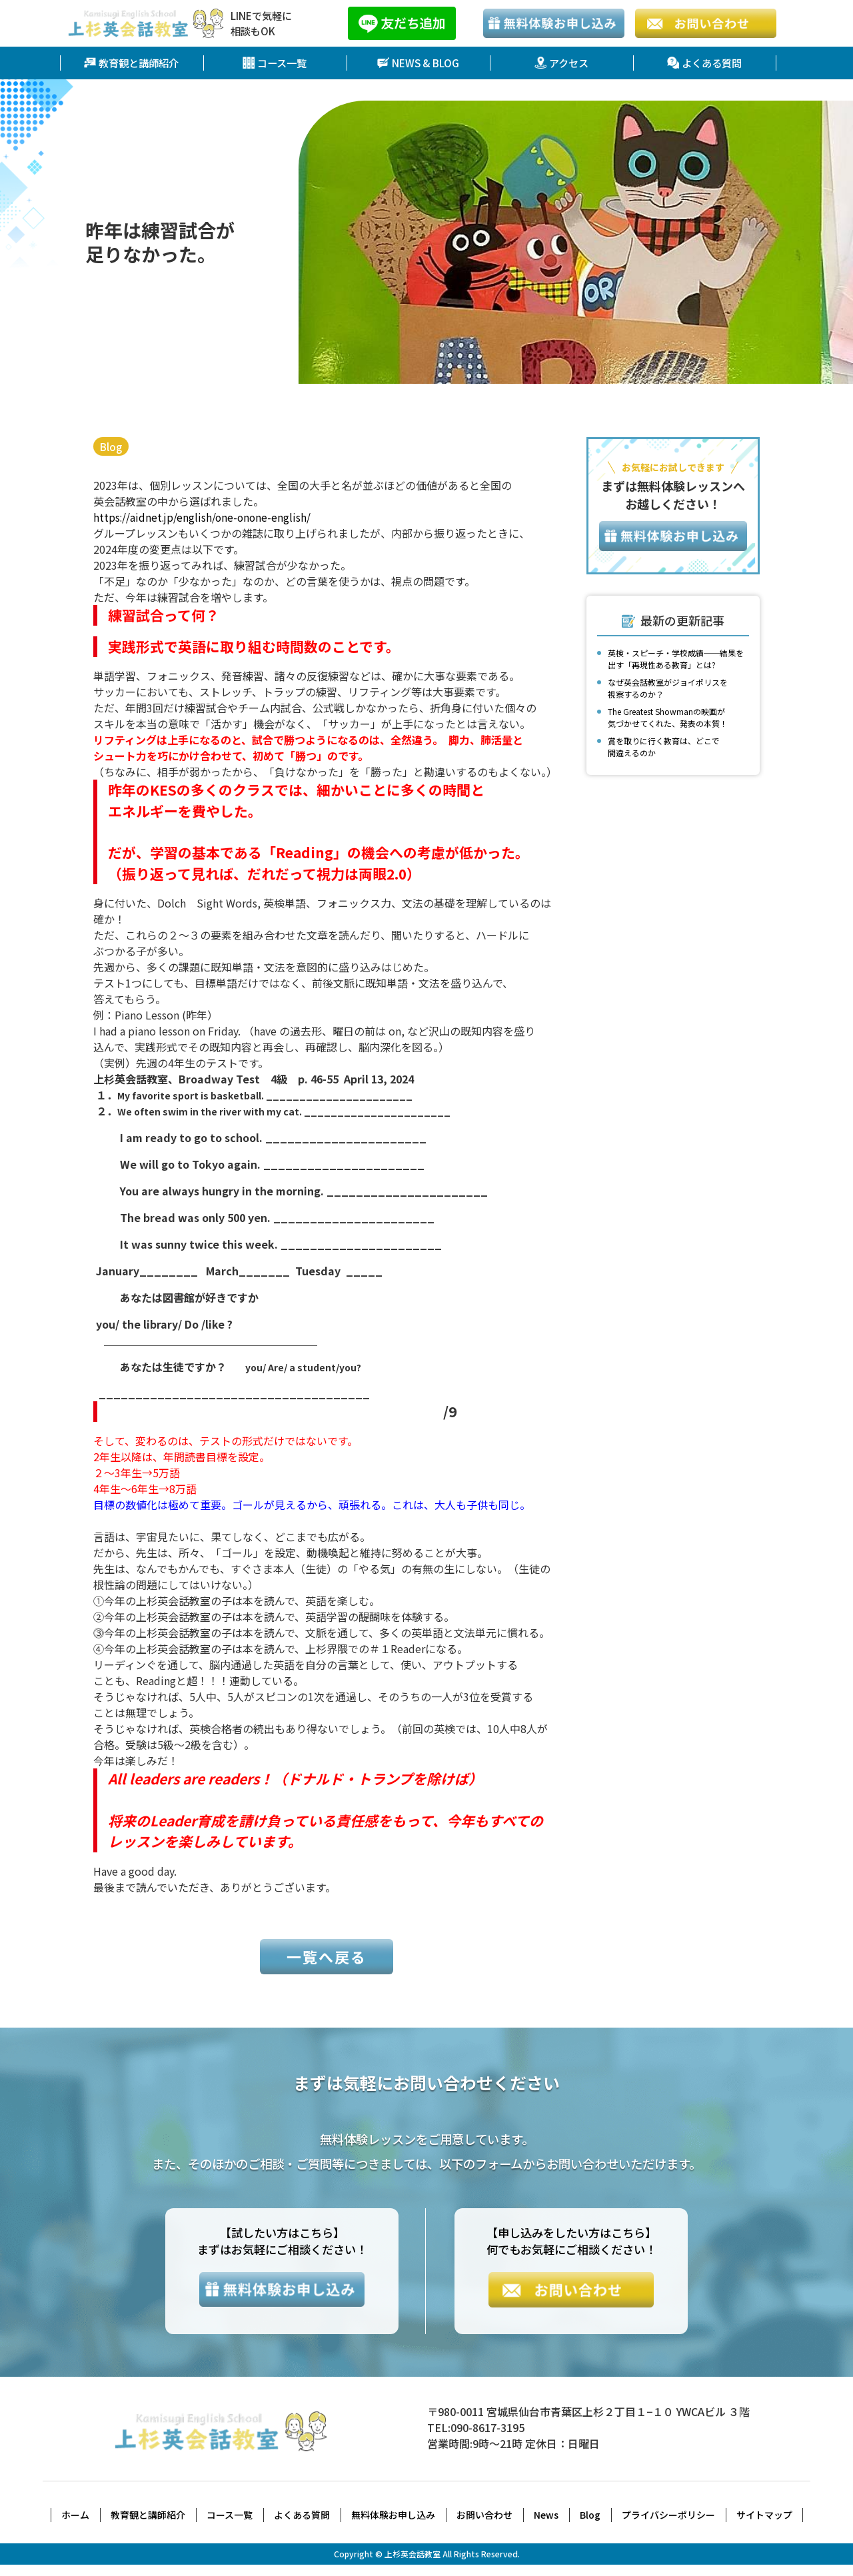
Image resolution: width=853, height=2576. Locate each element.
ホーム (75, 2526)
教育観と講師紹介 (131, 63)
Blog (112, 446)
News (546, 2526)
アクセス (561, 63)
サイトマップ (764, 2526)
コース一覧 (275, 63)
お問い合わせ (484, 2526)
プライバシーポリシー (668, 2526)
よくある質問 (704, 63)
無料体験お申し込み (393, 2526)
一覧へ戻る (327, 1965)
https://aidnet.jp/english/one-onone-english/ (204, 517)
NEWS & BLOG (418, 63)
